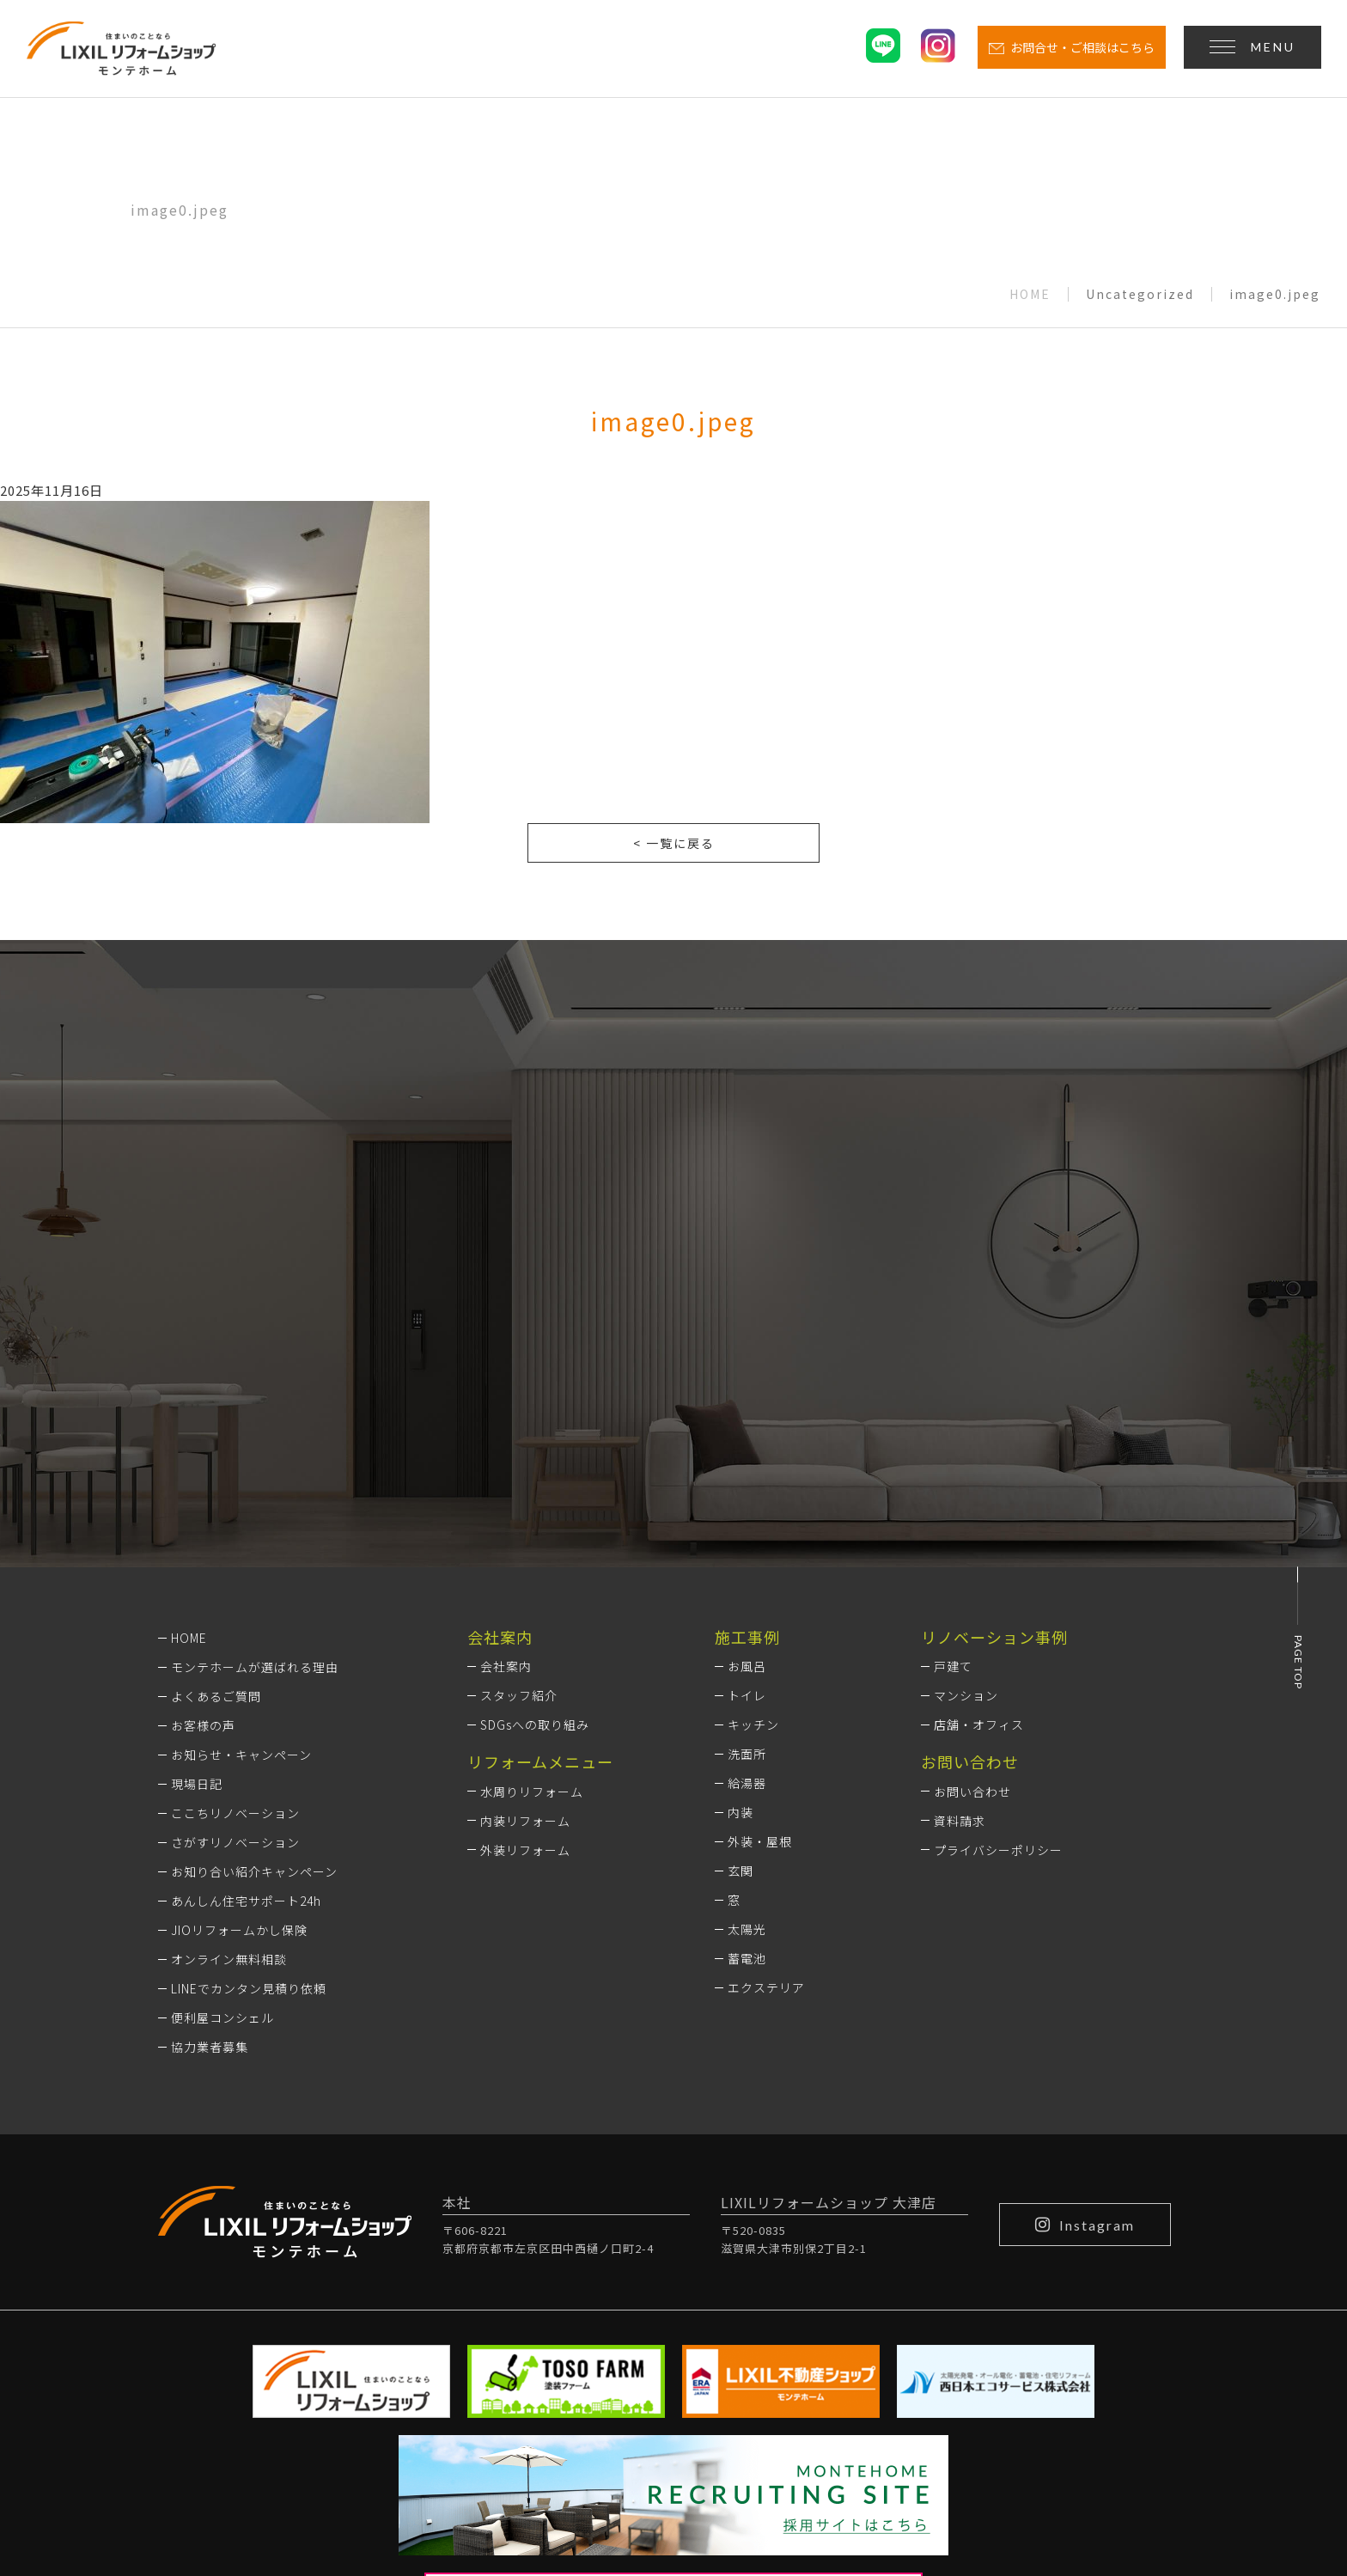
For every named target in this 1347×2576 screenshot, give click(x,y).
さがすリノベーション (235, 1613)
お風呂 (747, 1438)
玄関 (740, 1642)
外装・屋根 (760, 1613)
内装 (740, 1584)
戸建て (953, 1438)
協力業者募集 (209, 1818)
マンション (966, 1467)
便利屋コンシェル (222, 1789)
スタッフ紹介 (519, 1467)
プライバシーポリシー (998, 1621)
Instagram (1085, 1996)
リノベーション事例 (994, 1408)
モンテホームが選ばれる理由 (254, 1438)
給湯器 (747, 1555)
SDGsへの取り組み (534, 1496)
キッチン (753, 1496)
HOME (1030, 294)
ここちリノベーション (235, 1584)
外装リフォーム (525, 1621)
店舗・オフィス (979, 1496)
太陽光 (747, 1701)
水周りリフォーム (531, 1563)
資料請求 (959, 1592)
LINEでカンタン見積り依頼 (248, 1759)
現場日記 (196, 1555)
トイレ (747, 1467)
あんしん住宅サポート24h (246, 1672)
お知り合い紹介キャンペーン (254, 1642)
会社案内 (506, 1438)
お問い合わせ (972, 1563)
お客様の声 (203, 1496)
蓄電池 (747, 1730)
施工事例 (747, 1408)
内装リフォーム (525, 1592)
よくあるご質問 (216, 1467)
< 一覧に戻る (674, 843)
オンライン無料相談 (229, 1730)
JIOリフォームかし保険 (239, 1701)
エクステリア (766, 1759)
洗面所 (747, 1526)
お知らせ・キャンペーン (241, 1526)
